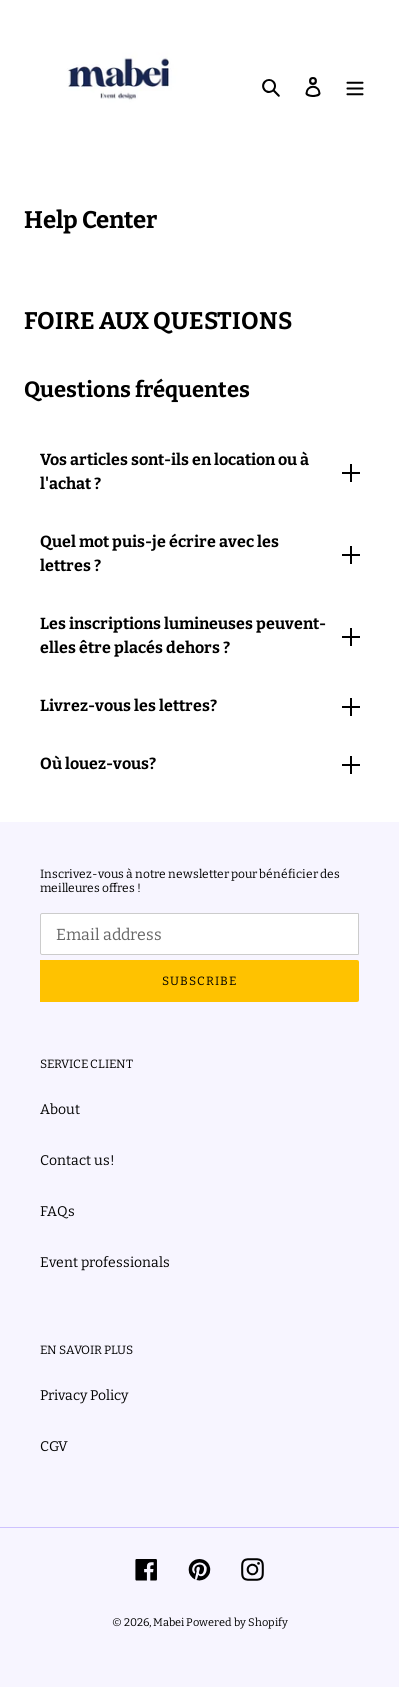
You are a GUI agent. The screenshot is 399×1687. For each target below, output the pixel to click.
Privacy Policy (84, 1395)
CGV (54, 1446)
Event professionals (105, 1262)
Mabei (169, 1622)
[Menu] (355, 86)
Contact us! (77, 1160)
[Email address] (199, 934)
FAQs (57, 1211)
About (60, 1109)
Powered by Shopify (237, 1622)
